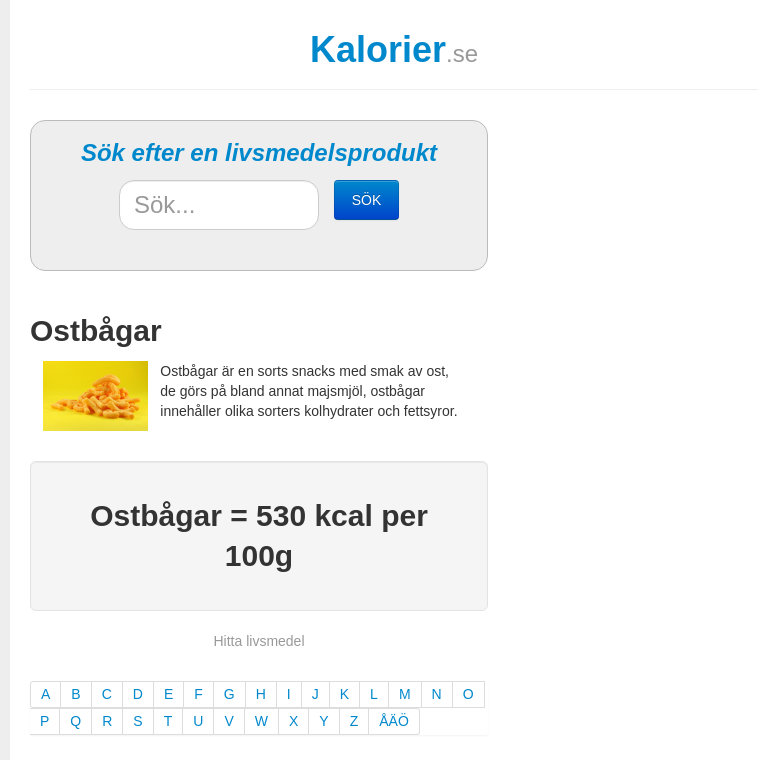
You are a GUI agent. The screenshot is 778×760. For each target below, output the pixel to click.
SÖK (367, 200)
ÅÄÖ (394, 721)
